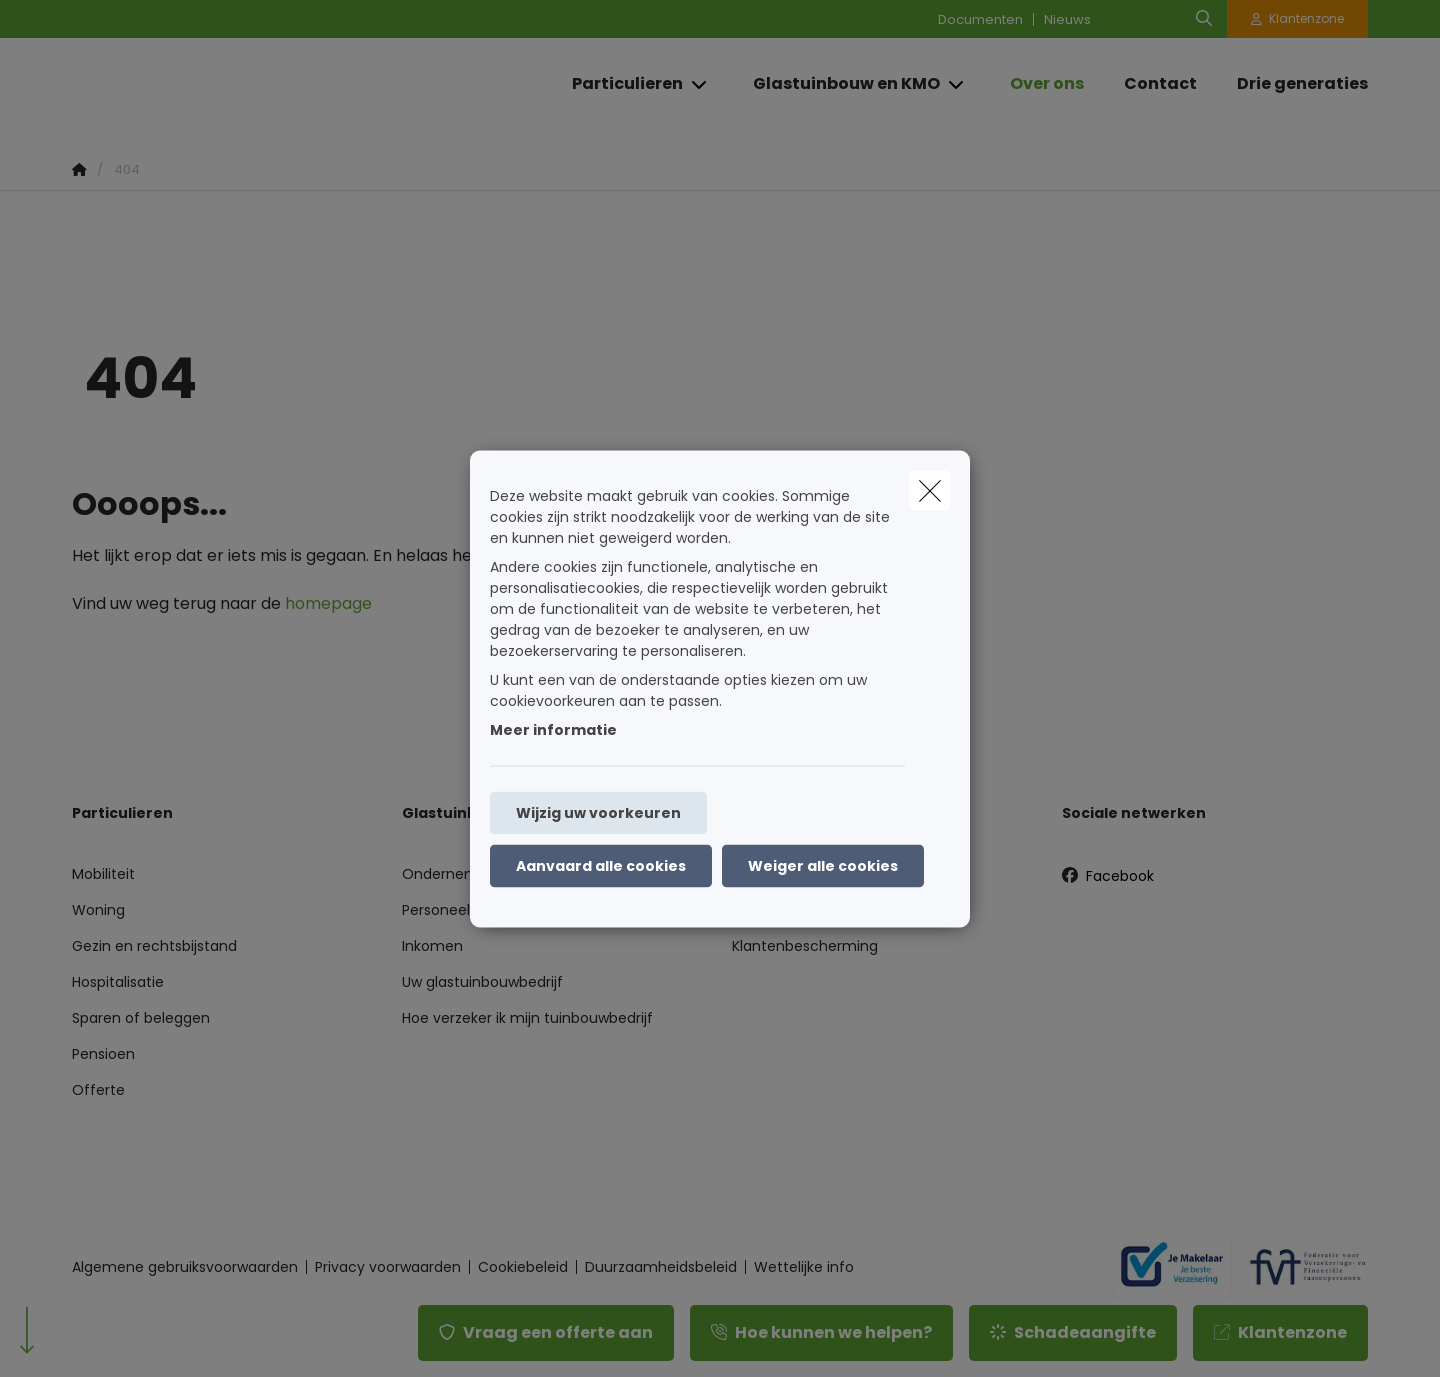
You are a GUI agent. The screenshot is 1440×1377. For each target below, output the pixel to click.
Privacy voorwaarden (388, 1267)
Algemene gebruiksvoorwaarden (185, 1267)
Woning (98, 910)
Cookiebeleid (523, 1267)
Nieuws (1067, 19)
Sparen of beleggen (141, 1018)
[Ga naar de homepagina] (272, 84)
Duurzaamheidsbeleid (661, 1267)
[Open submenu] (700, 84)
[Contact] (1160, 84)
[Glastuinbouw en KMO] (839, 84)
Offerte (98, 1090)
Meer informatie (553, 729)
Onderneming (451, 874)
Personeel (436, 910)
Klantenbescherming (805, 946)
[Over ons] (1047, 84)
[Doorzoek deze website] (1204, 19)
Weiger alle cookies (823, 865)
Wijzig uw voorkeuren (598, 812)
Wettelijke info (804, 1267)
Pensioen (103, 1054)
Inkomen (432, 946)
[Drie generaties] (1292, 84)
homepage (328, 603)
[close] (930, 490)
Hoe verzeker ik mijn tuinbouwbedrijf (527, 1018)
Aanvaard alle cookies (601, 865)
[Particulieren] (620, 84)
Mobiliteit (103, 874)
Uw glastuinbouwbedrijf (482, 982)
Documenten (980, 19)
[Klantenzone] (1298, 19)
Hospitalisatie (118, 982)
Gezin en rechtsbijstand (154, 946)
